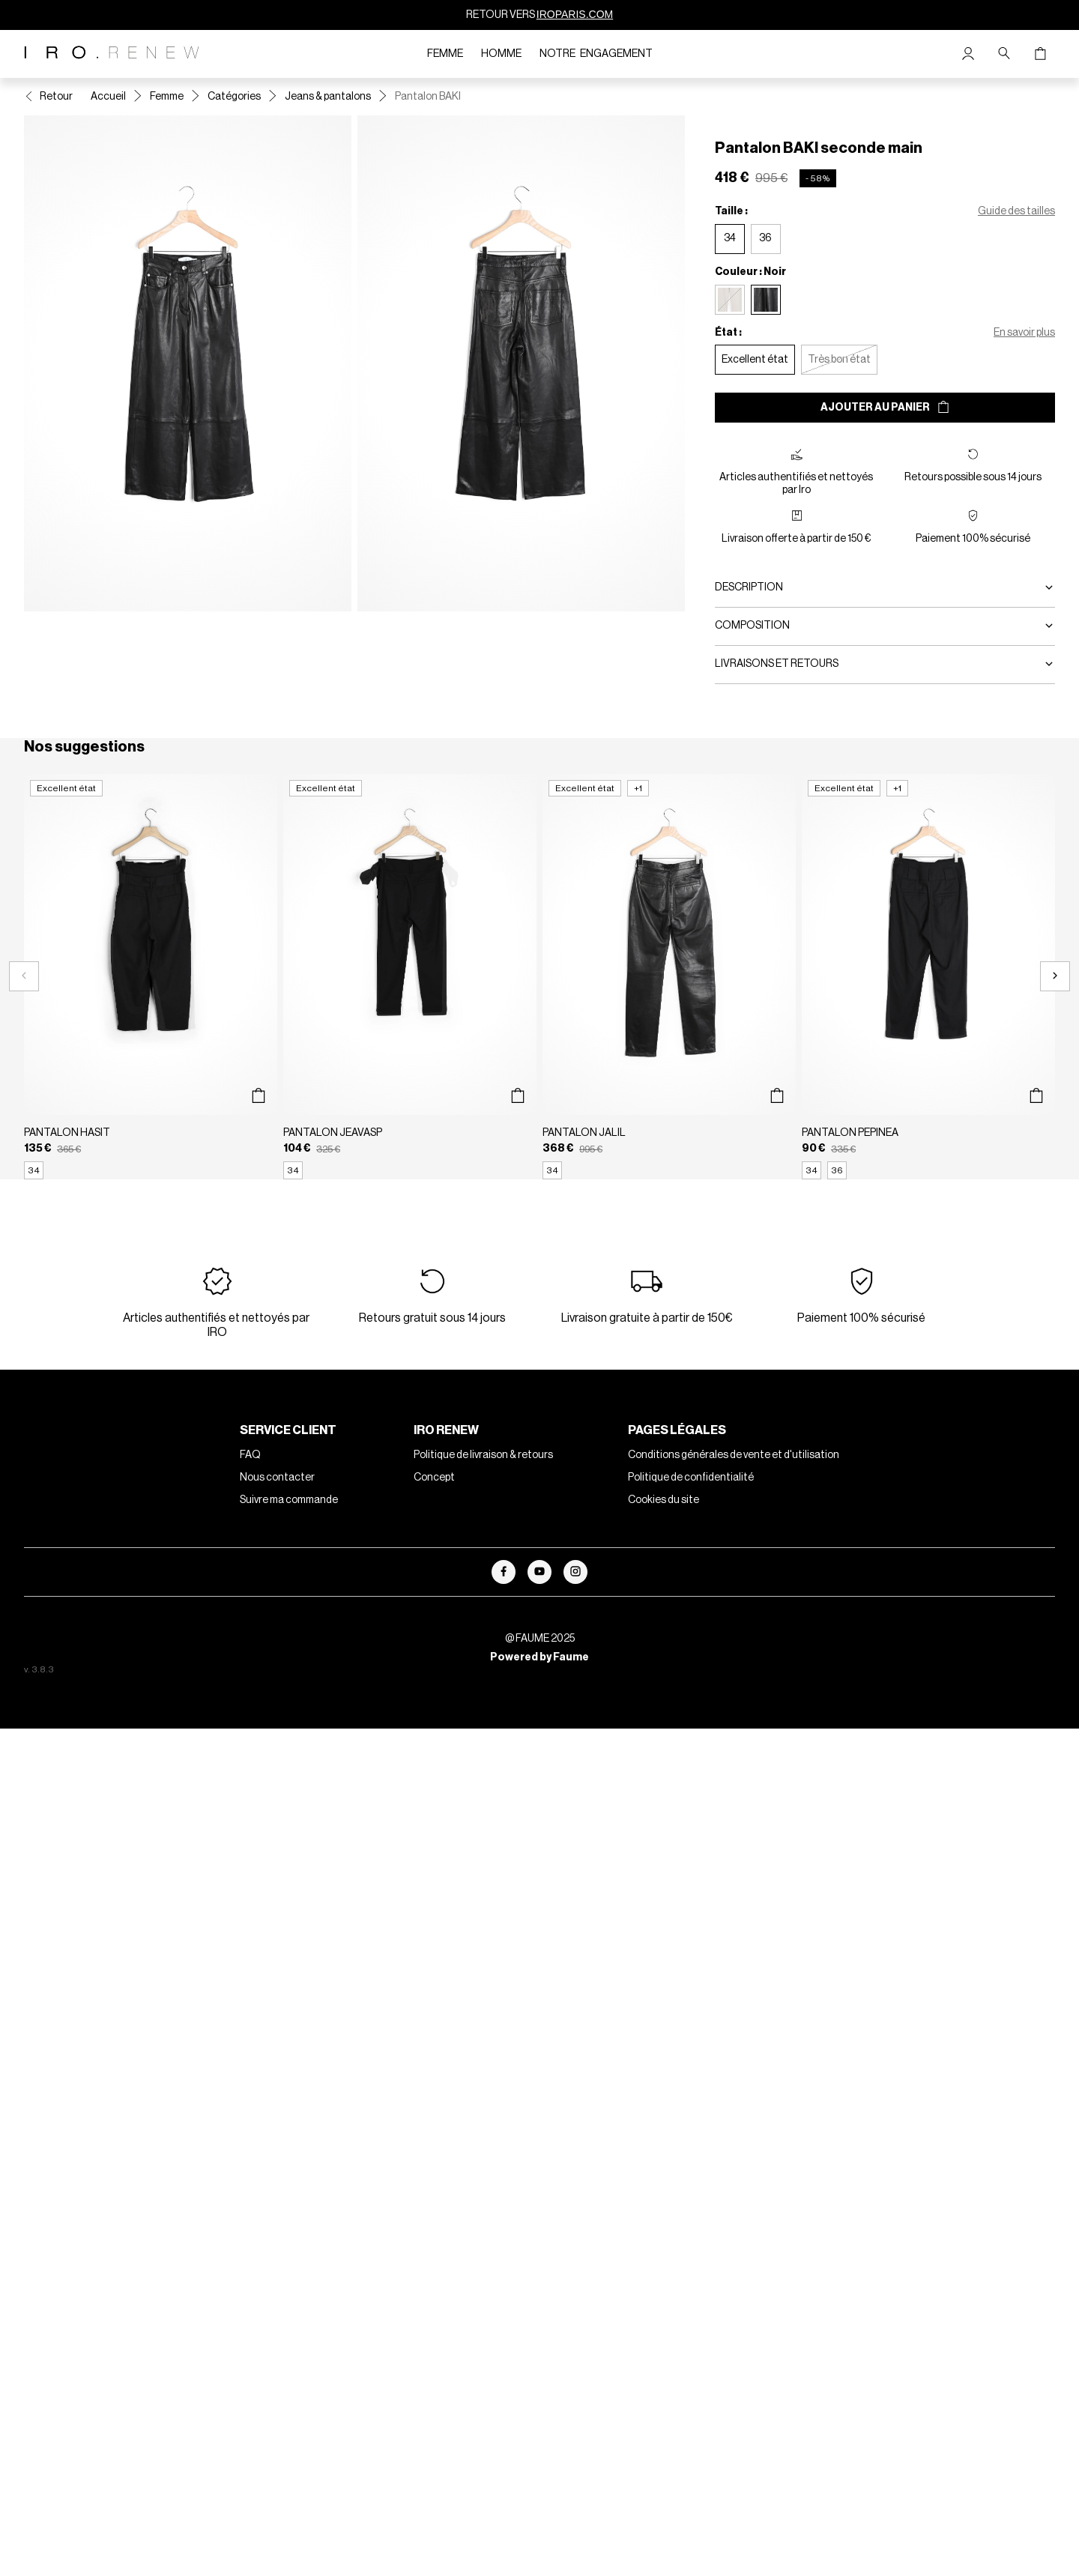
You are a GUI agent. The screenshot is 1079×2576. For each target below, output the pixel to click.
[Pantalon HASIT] (150, 976)
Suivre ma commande (289, 1500)
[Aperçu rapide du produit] (258, 1096)
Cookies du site (663, 1500)
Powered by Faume (539, 1657)
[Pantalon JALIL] (669, 976)
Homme (501, 54)
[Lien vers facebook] (504, 1572)
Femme (445, 54)
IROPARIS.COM (575, 14)
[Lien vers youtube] (539, 1572)
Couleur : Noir (750, 272)
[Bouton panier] (1040, 54)
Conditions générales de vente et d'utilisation (733, 1455)
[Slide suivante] (1055, 976)
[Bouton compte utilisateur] (968, 54)
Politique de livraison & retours (483, 1455)
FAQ (250, 1455)
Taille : (731, 211)
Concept (434, 1477)
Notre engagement (596, 54)
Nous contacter (277, 1477)
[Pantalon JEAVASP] (410, 976)
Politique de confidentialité (691, 1477)
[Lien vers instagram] (575, 1572)
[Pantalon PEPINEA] (928, 976)
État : (728, 332)
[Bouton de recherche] (1004, 54)
